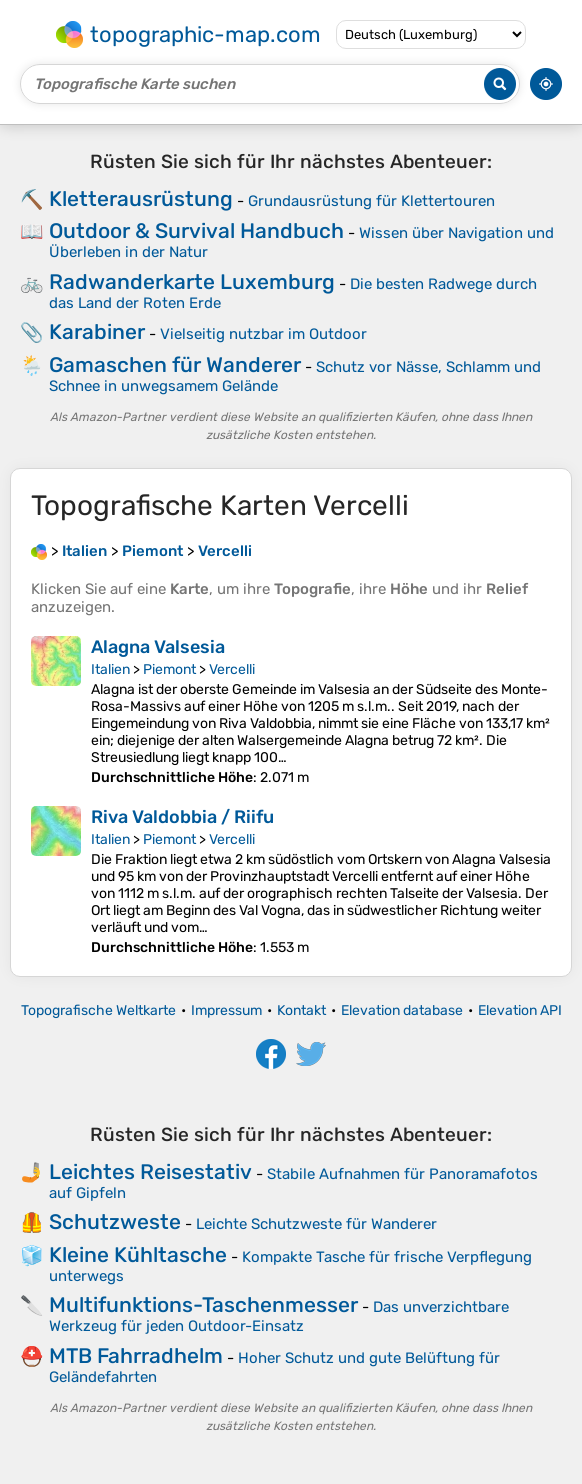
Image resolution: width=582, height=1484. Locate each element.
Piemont (169, 669)
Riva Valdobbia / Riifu (182, 817)
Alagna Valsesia (158, 647)
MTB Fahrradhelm (136, 1355)
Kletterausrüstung (141, 198)
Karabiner (97, 331)
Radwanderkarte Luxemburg (192, 281)
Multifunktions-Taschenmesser (203, 1304)
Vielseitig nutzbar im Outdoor (263, 334)
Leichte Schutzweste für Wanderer (316, 1224)
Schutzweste (115, 1221)
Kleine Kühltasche (138, 1254)
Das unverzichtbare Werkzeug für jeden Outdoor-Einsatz (279, 1316)
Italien (110, 669)
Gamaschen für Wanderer (175, 364)
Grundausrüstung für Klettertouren (371, 201)
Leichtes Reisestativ (150, 1171)
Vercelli (232, 669)
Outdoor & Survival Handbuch (196, 230)
